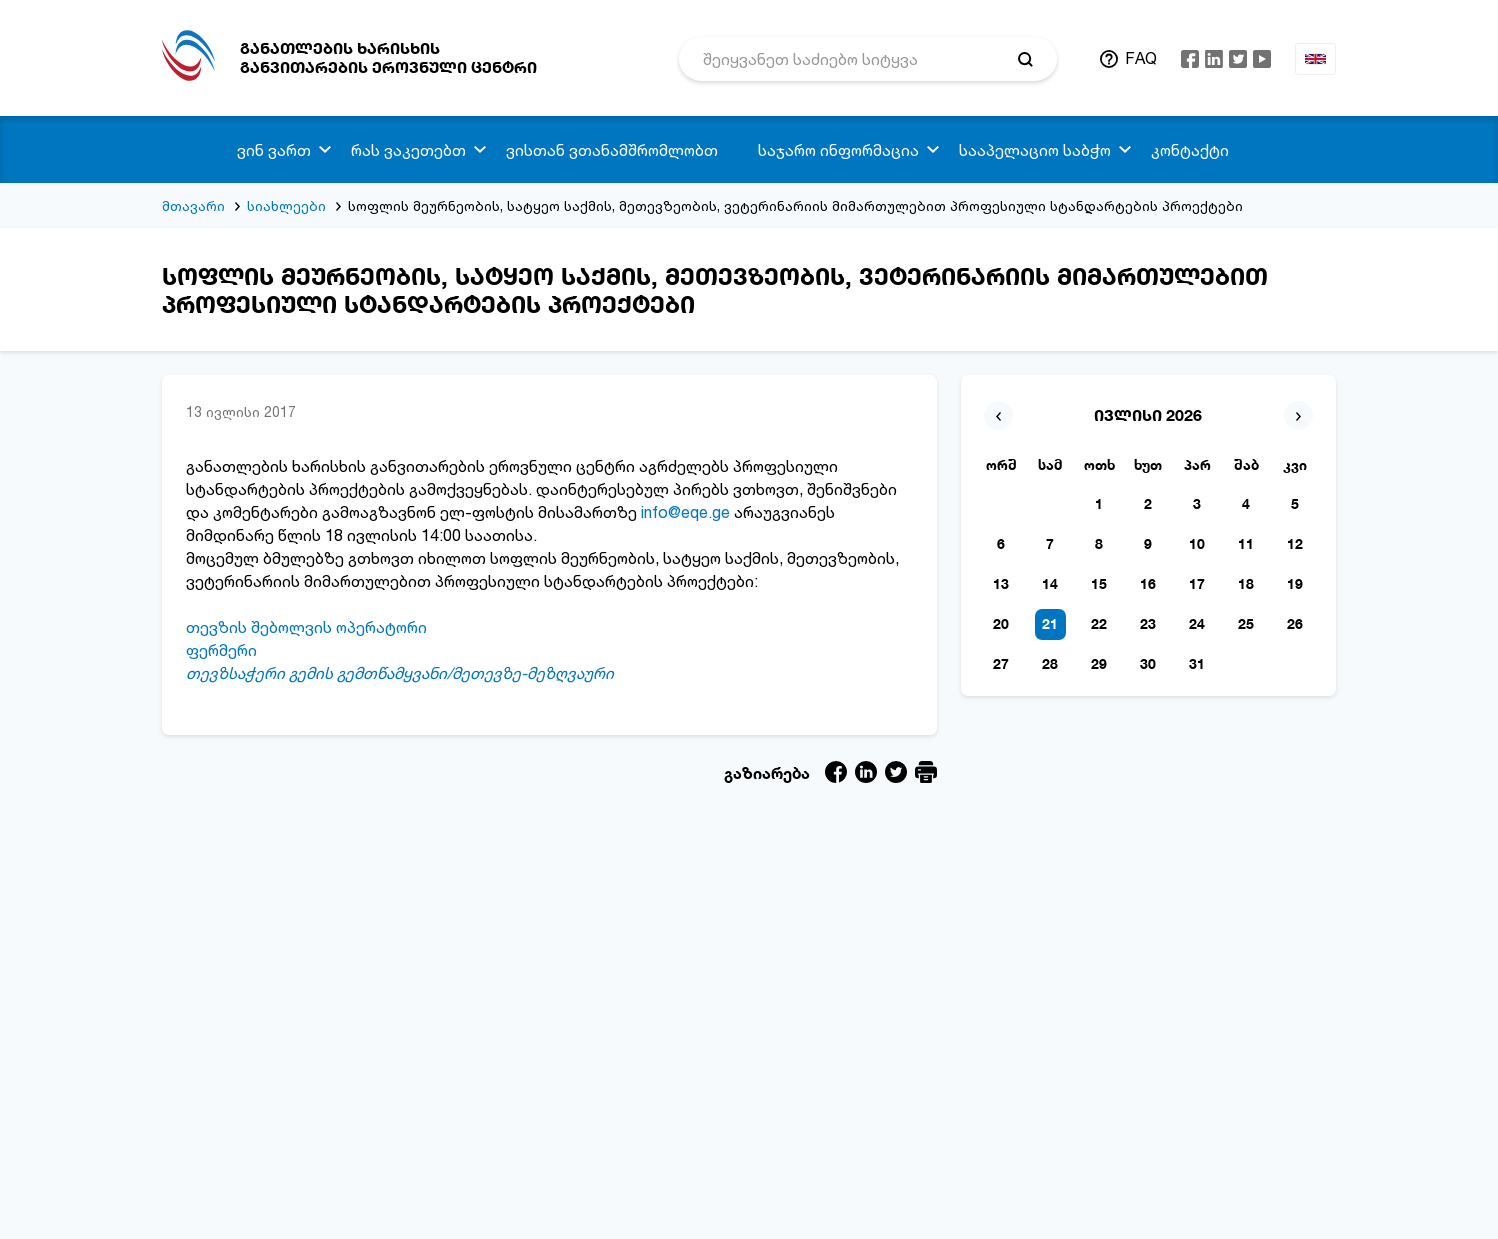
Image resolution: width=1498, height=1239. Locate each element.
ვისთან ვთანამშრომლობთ (612, 150)
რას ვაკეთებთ (408, 150)
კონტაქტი (1190, 150)
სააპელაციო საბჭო (1035, 150)
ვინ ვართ (274, 150)
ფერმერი (221, 650)
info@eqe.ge (685, 512)
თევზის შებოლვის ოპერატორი (306, 627)
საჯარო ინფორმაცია (838, 150)
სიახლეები (286, 205)
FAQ (1141, 58)
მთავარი (193, 205)
